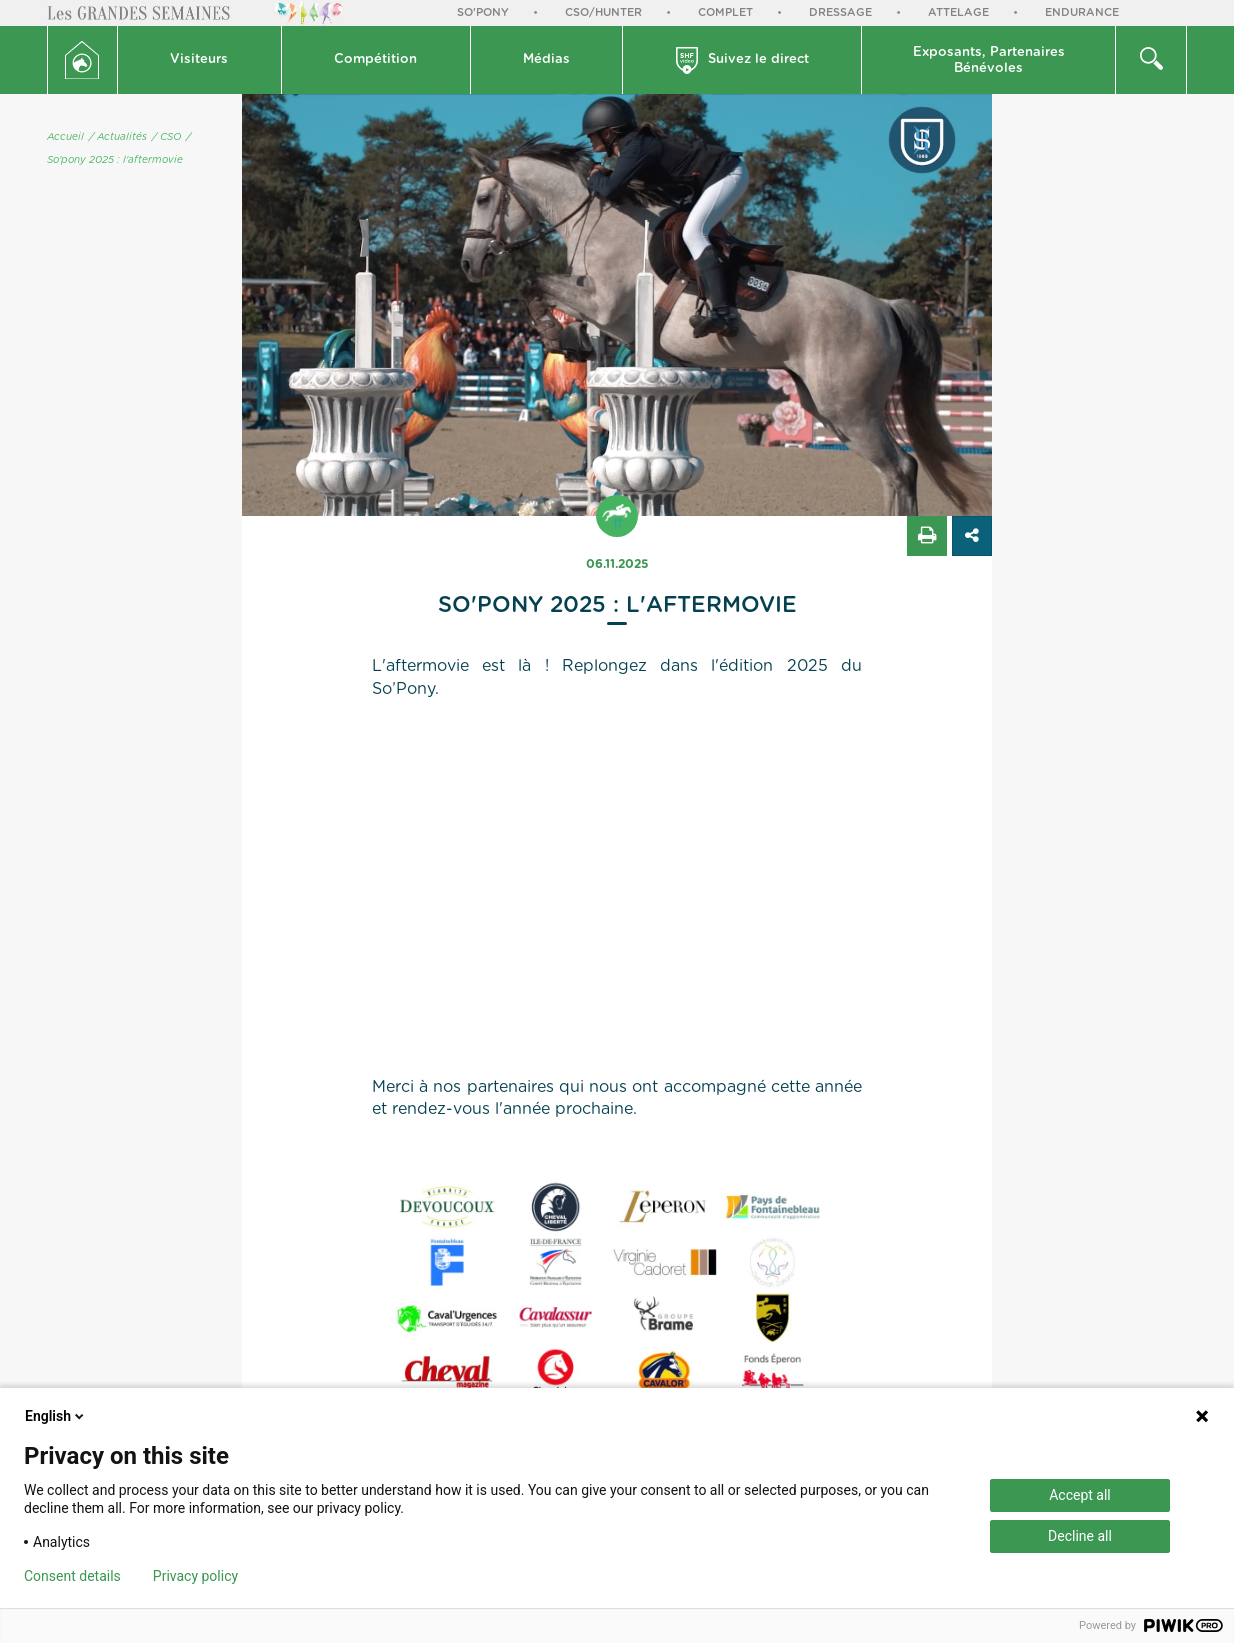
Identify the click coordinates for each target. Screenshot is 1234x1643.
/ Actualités (118, 137)
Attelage (958, 12)
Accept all (1080, 1495)
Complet (725, 12)
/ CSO (166, 137)
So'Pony (483, 12)
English (56, 1416)
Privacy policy (195, 1576)
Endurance (1082, 12)
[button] (200, 60)
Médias (546, 59)
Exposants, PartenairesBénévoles (989, 60)
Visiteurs (199, 59)
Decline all (1080, 1536)
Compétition (375, 59)
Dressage (840, 12)
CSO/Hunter (603, 12)
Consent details (72, 1576)
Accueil (65, 137)
